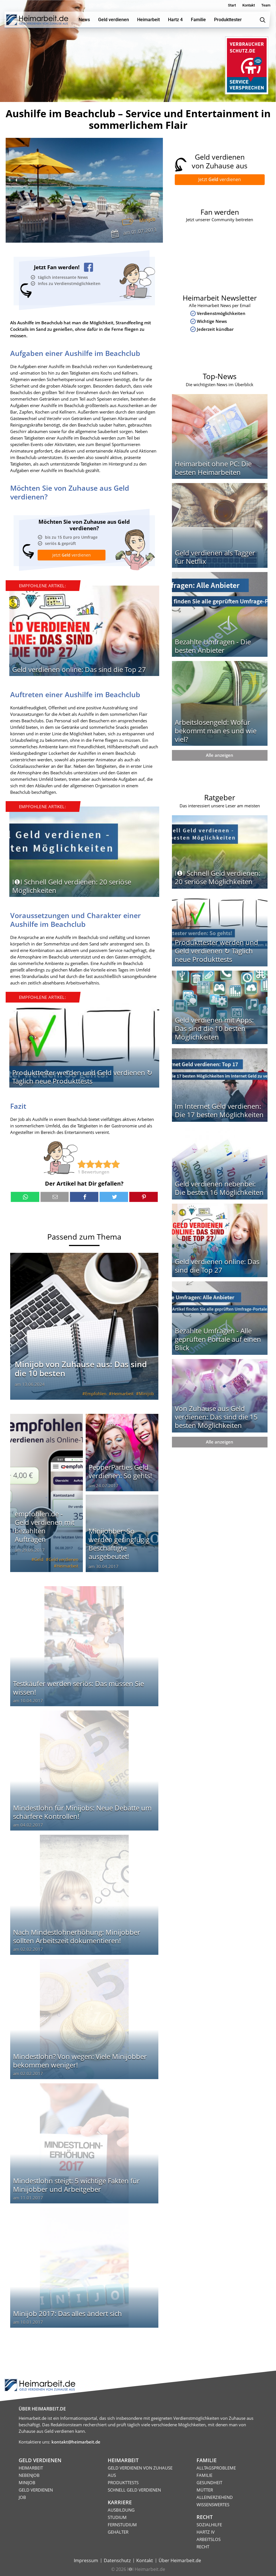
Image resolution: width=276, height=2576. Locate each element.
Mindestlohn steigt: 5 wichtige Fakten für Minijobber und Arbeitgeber (76, 2185)
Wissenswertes (213, 2504)
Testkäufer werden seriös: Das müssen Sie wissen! (78, 1688)
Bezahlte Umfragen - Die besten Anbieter (213, 646)
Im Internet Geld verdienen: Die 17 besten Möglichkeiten (219, 1110)
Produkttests (123, 2482)
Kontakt (248, 5)
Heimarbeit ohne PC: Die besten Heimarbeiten (213, 468)
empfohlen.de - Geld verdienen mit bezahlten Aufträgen (44, 1526)
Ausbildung (121, 2510)
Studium (117, 2517)
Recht (203, 2546)
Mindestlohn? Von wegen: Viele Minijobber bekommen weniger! (80, 2061)
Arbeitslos (209, 2539)
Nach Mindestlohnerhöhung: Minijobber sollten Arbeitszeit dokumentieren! (76, 1936)
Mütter (205, 2490)
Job (22, 2497)
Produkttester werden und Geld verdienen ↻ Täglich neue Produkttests (82, 1077)
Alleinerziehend (215, 2497)
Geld (38, 1559)
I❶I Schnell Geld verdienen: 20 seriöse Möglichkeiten (71, 886)
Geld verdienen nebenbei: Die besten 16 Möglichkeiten (219, 1188)
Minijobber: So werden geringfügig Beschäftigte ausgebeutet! (119, 1543)
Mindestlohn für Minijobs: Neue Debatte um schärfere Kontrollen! (82, 1812)
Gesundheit (209, 2482)
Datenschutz (117, 2560)
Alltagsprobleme (216, 2468)
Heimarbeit (122, 1393)
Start (232, 5)
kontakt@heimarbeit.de (75, 2442)
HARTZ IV (206, 2532)
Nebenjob (29, 2475)
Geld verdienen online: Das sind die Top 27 (79, 669)
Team (265, 5)
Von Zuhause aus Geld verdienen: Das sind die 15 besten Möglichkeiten (216, 1417)
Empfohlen (95, 1393)
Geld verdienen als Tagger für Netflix (215, 557)
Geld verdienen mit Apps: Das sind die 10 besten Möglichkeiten (214, 1028)
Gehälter (118, 2532)
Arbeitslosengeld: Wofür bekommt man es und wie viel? (215, 731)
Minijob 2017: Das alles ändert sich (67, 2313)
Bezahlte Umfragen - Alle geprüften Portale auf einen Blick (218, 1339)
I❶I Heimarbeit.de (146, 2569)
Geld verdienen (63, 1559)
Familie (204, 2475)
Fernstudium (122, 2524)
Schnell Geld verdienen (134, 2490)
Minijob (147, 220)
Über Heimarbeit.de (180, 2560)
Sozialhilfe (209, 2524)
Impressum (86, 2560)
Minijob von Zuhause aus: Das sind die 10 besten (81, 1369)
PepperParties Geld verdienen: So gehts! (120, 1471)
